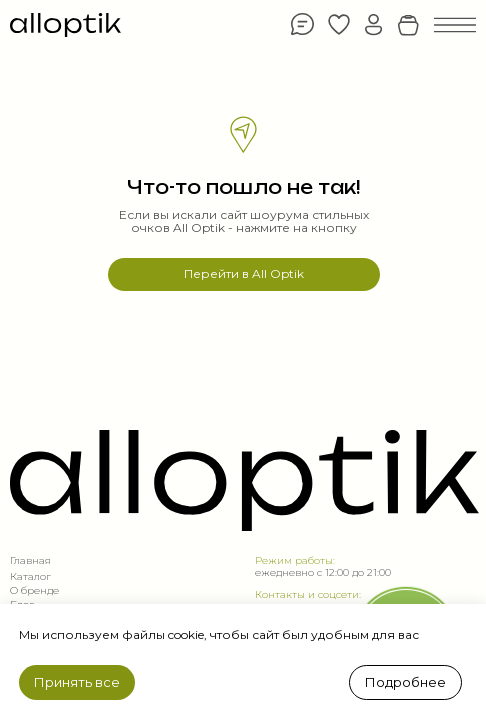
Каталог (30, 576)
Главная (30, 560)
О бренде (34, 590)
